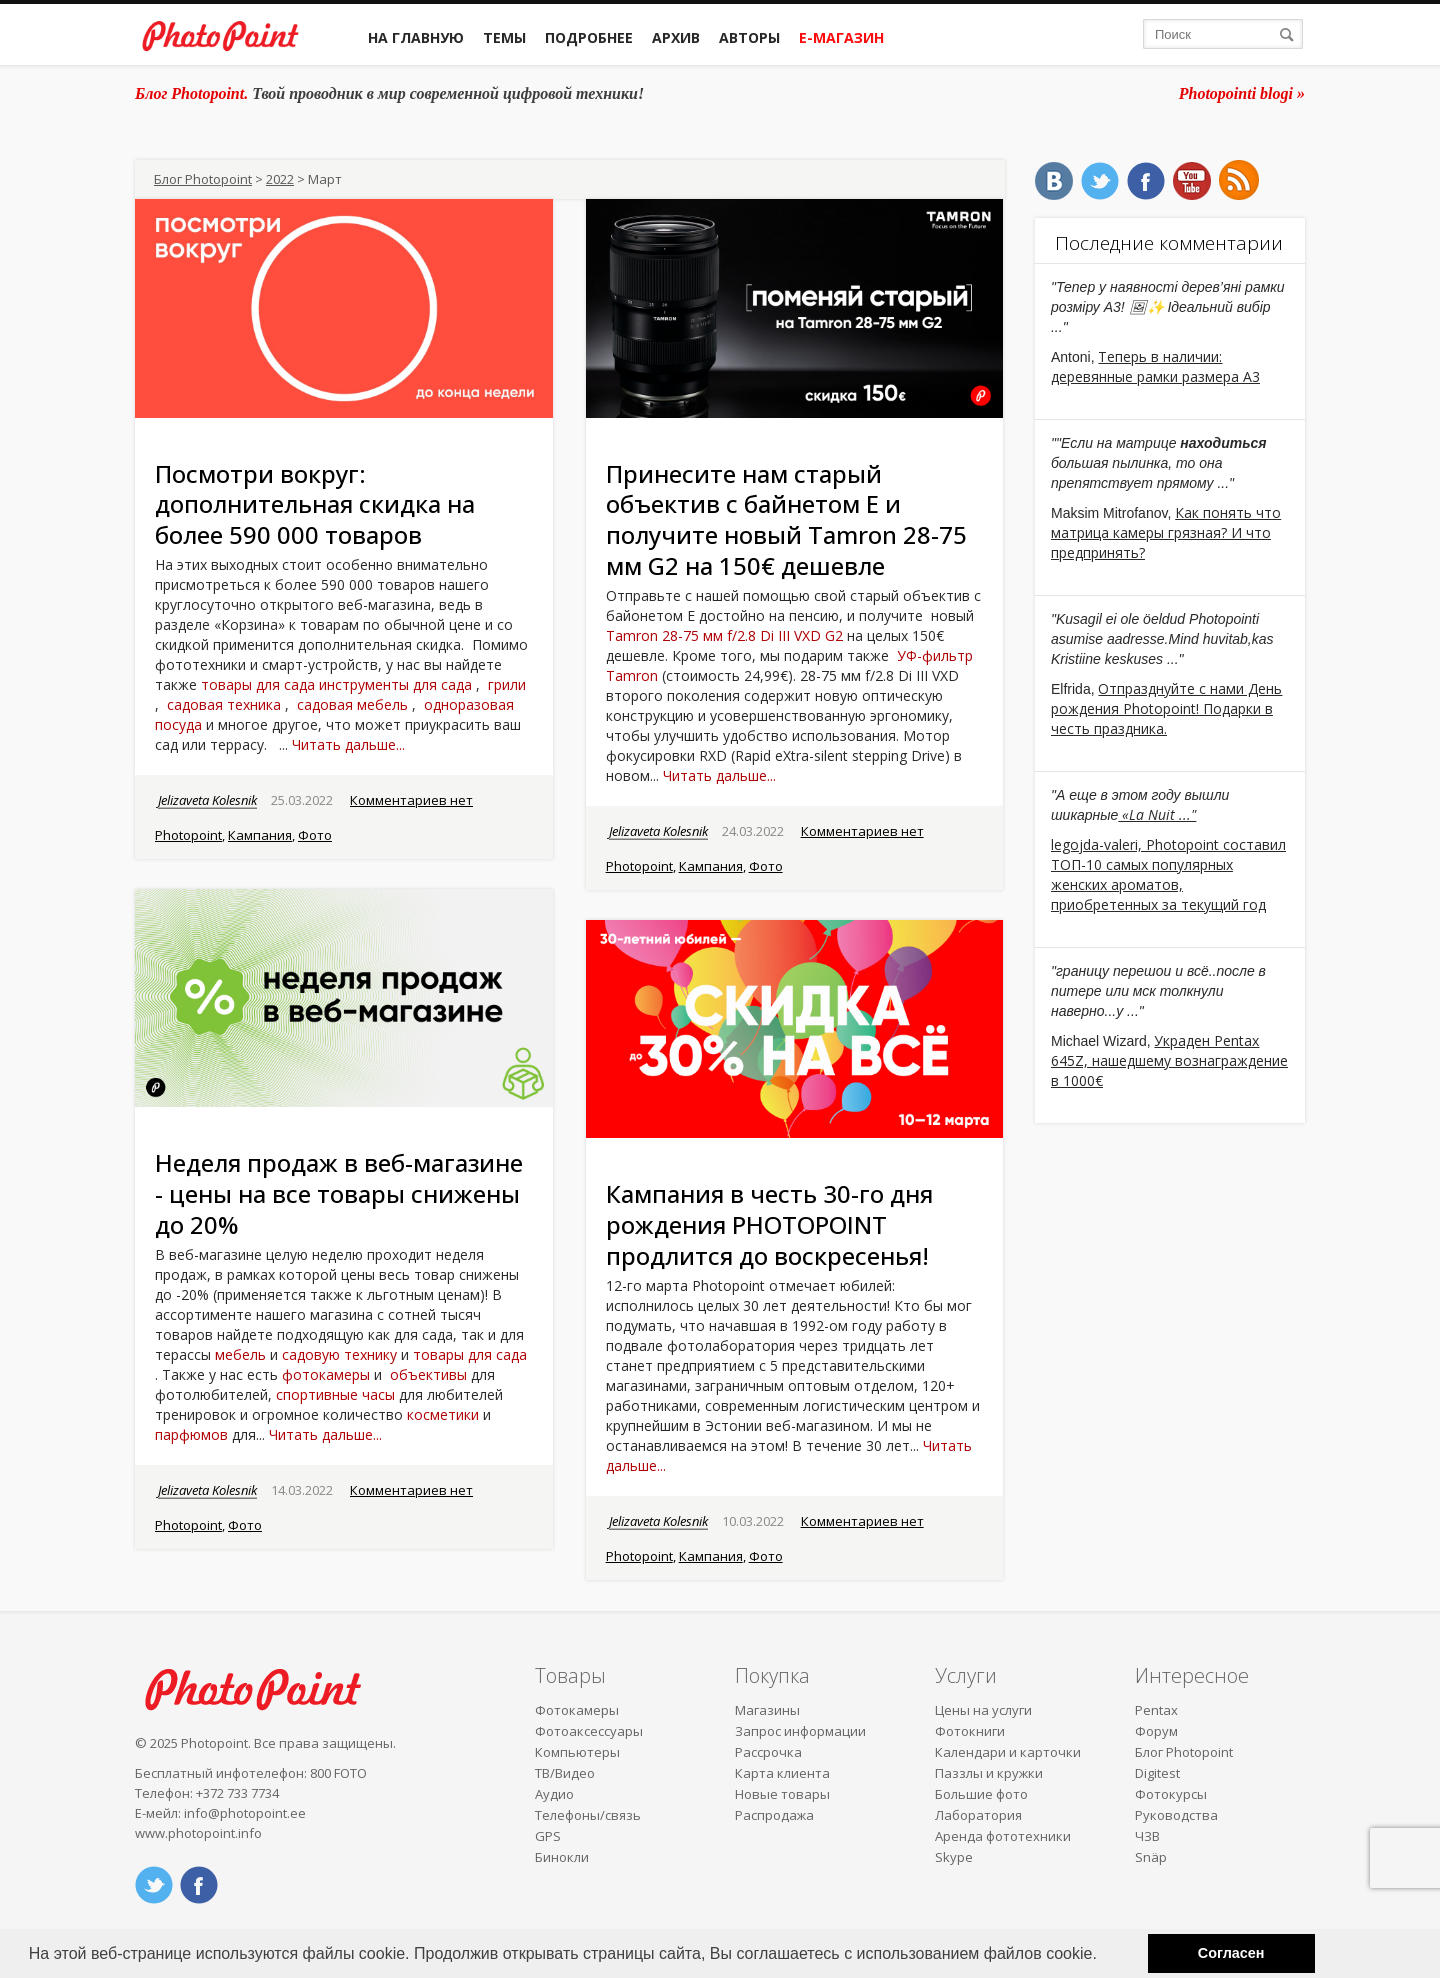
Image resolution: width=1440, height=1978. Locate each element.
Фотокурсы (1171, 1794)
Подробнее (589, 37)
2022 (280, 179)
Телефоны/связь (588, 1815)
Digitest (1157, 1773)
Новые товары (782, 1794)
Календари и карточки (1008, 1752)
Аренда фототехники (1003, 1836)
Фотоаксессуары (589, 1731)
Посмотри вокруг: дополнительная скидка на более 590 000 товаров (315, 504)
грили (507, 684)
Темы (504, 37)
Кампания (260, 835)
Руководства (1176, 1815)
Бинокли (562, 1857)
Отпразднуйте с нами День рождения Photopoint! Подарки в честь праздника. (1166, 708)
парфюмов (191, 1434)
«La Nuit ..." (1157, 814)
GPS (548, 1836)
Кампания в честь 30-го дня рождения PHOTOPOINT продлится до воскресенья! (769, 1224)
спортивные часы (335, 1394)
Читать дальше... (348, 744)
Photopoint (188, 835)
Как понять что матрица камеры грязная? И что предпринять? (1166, 532)
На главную (416, 37)
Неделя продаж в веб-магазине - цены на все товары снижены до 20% (339, 1193)
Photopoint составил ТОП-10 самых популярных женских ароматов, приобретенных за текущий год (1168, 874)
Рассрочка (768, 1752)
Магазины (767, 1710)
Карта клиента (782, 1773)
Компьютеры (577, 1752)
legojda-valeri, (1098, 844)
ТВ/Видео (565, 1773)
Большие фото (981, 1794)
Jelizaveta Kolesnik (207, 800)
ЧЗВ (1147, 1836)
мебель (240, 1354)
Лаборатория (978, 1815)
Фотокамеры (577, 1710)
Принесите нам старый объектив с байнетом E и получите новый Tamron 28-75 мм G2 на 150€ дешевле (786, 519)
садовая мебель (352, 704)
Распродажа (774, 1815)
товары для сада (258, 684)
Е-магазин (841, 37)
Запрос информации (800, 1731)
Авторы (749, 37)
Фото (315, 835)
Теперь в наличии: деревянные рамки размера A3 (1155, 366)
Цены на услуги (983, 1710)
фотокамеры (326, 1374)
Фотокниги (970, 1731)
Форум (1156, 1731)
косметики (443, 1414)
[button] (1104, 1955)
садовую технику (339, 1354)
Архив (676, 37)
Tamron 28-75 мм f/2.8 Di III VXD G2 (724, 635)
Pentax (1156, 1710)
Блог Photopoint (203, 179)
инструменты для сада (395, 684)
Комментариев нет (411, 800)
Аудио (554, 1794)
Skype (954, 1857)
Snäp (1151, 1857)
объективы (428, 1374)
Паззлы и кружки (989, 1773)
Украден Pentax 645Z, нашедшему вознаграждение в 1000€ (1169, 1060)
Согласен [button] (1231, 1953)
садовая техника (224, 704)
